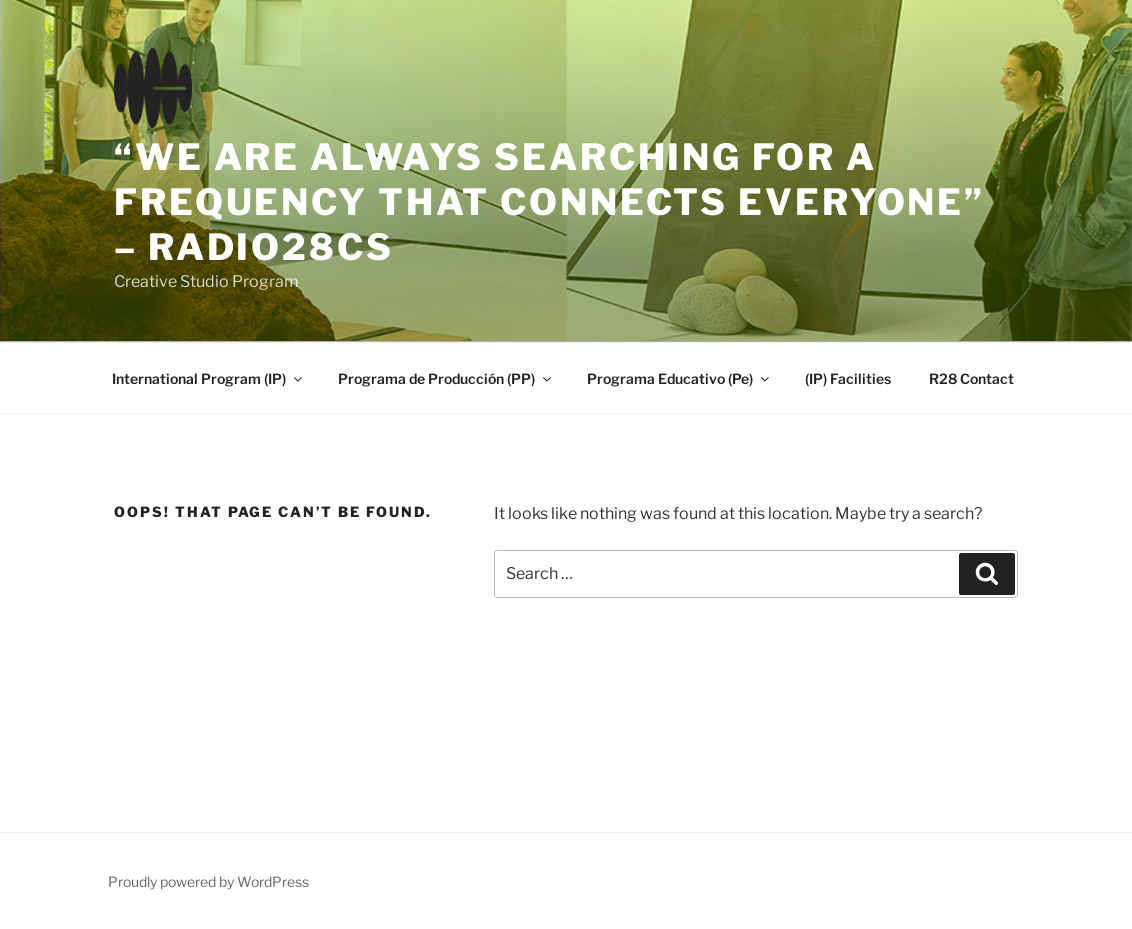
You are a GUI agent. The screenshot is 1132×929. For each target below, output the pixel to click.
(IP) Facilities (848, 378)
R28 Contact (971, 378)
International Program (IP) (208, 378)
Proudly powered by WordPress (208, 881)
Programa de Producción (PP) (446, 378)
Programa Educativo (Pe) (679, 378)
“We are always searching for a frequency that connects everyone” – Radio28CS (549, 202)
